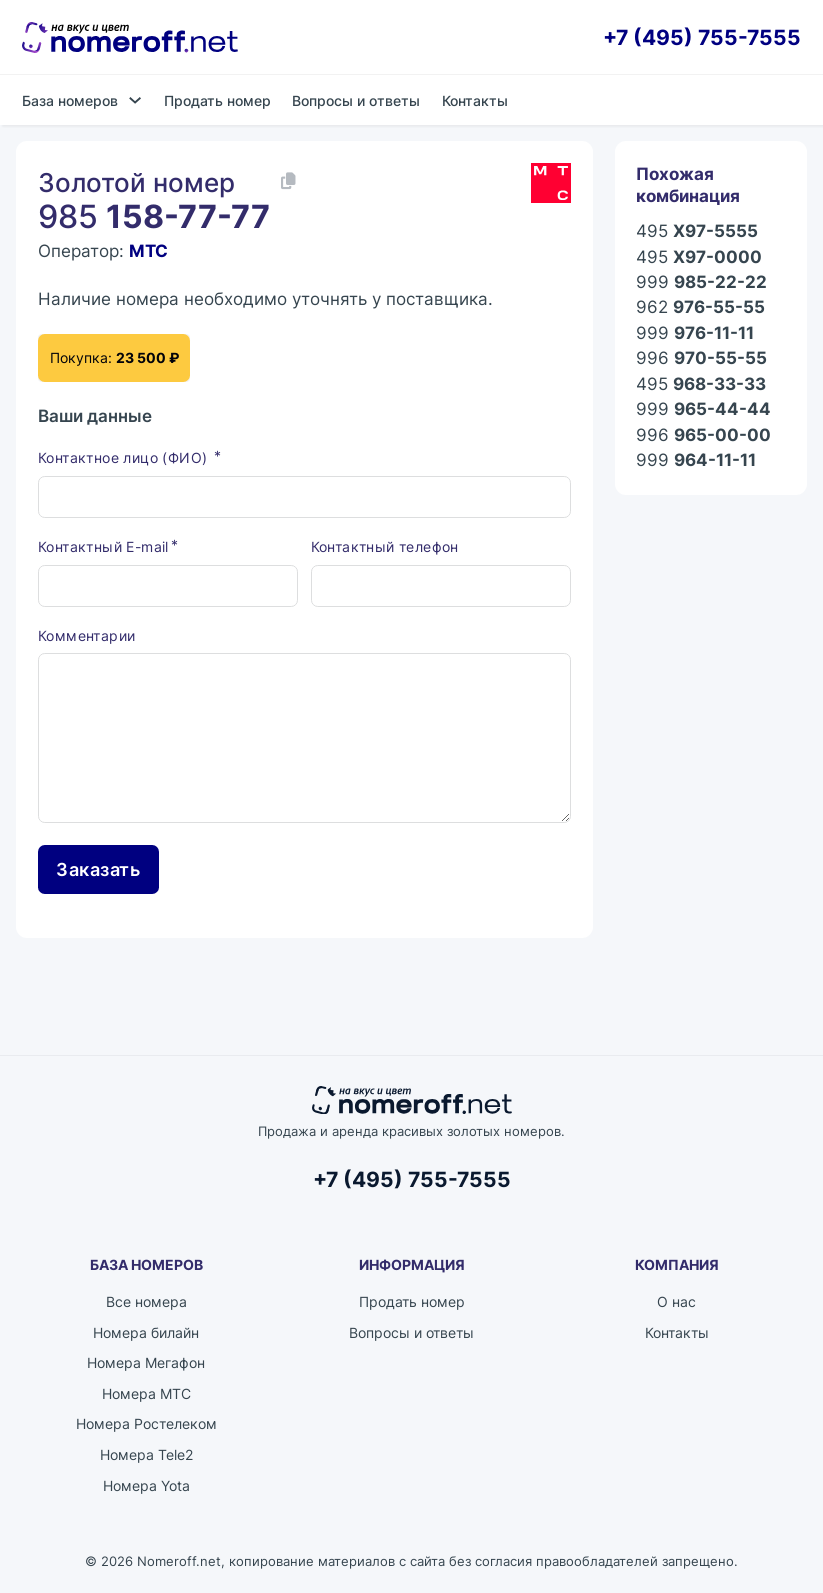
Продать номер (217, 100)
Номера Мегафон (146, 1364)
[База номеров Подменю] (135, 100)
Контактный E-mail (103, 547)
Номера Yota (146, 1486)
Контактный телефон (385, 547)
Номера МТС (146, 1395)
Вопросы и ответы (356, 100)
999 (701, 282)
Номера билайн (146, 1333)
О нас (676, 1303)
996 (701, 358)
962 (700, 307)
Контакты (475, 100)
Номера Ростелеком (146, 1425)
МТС (148, 251)
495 (697, 231)
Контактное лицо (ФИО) (125, 459)
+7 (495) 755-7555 (702, 37)
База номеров (70, 100)
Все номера (146, 1303)
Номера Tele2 (146, 1456)
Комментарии (86, 636)
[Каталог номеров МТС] (551, 183)
